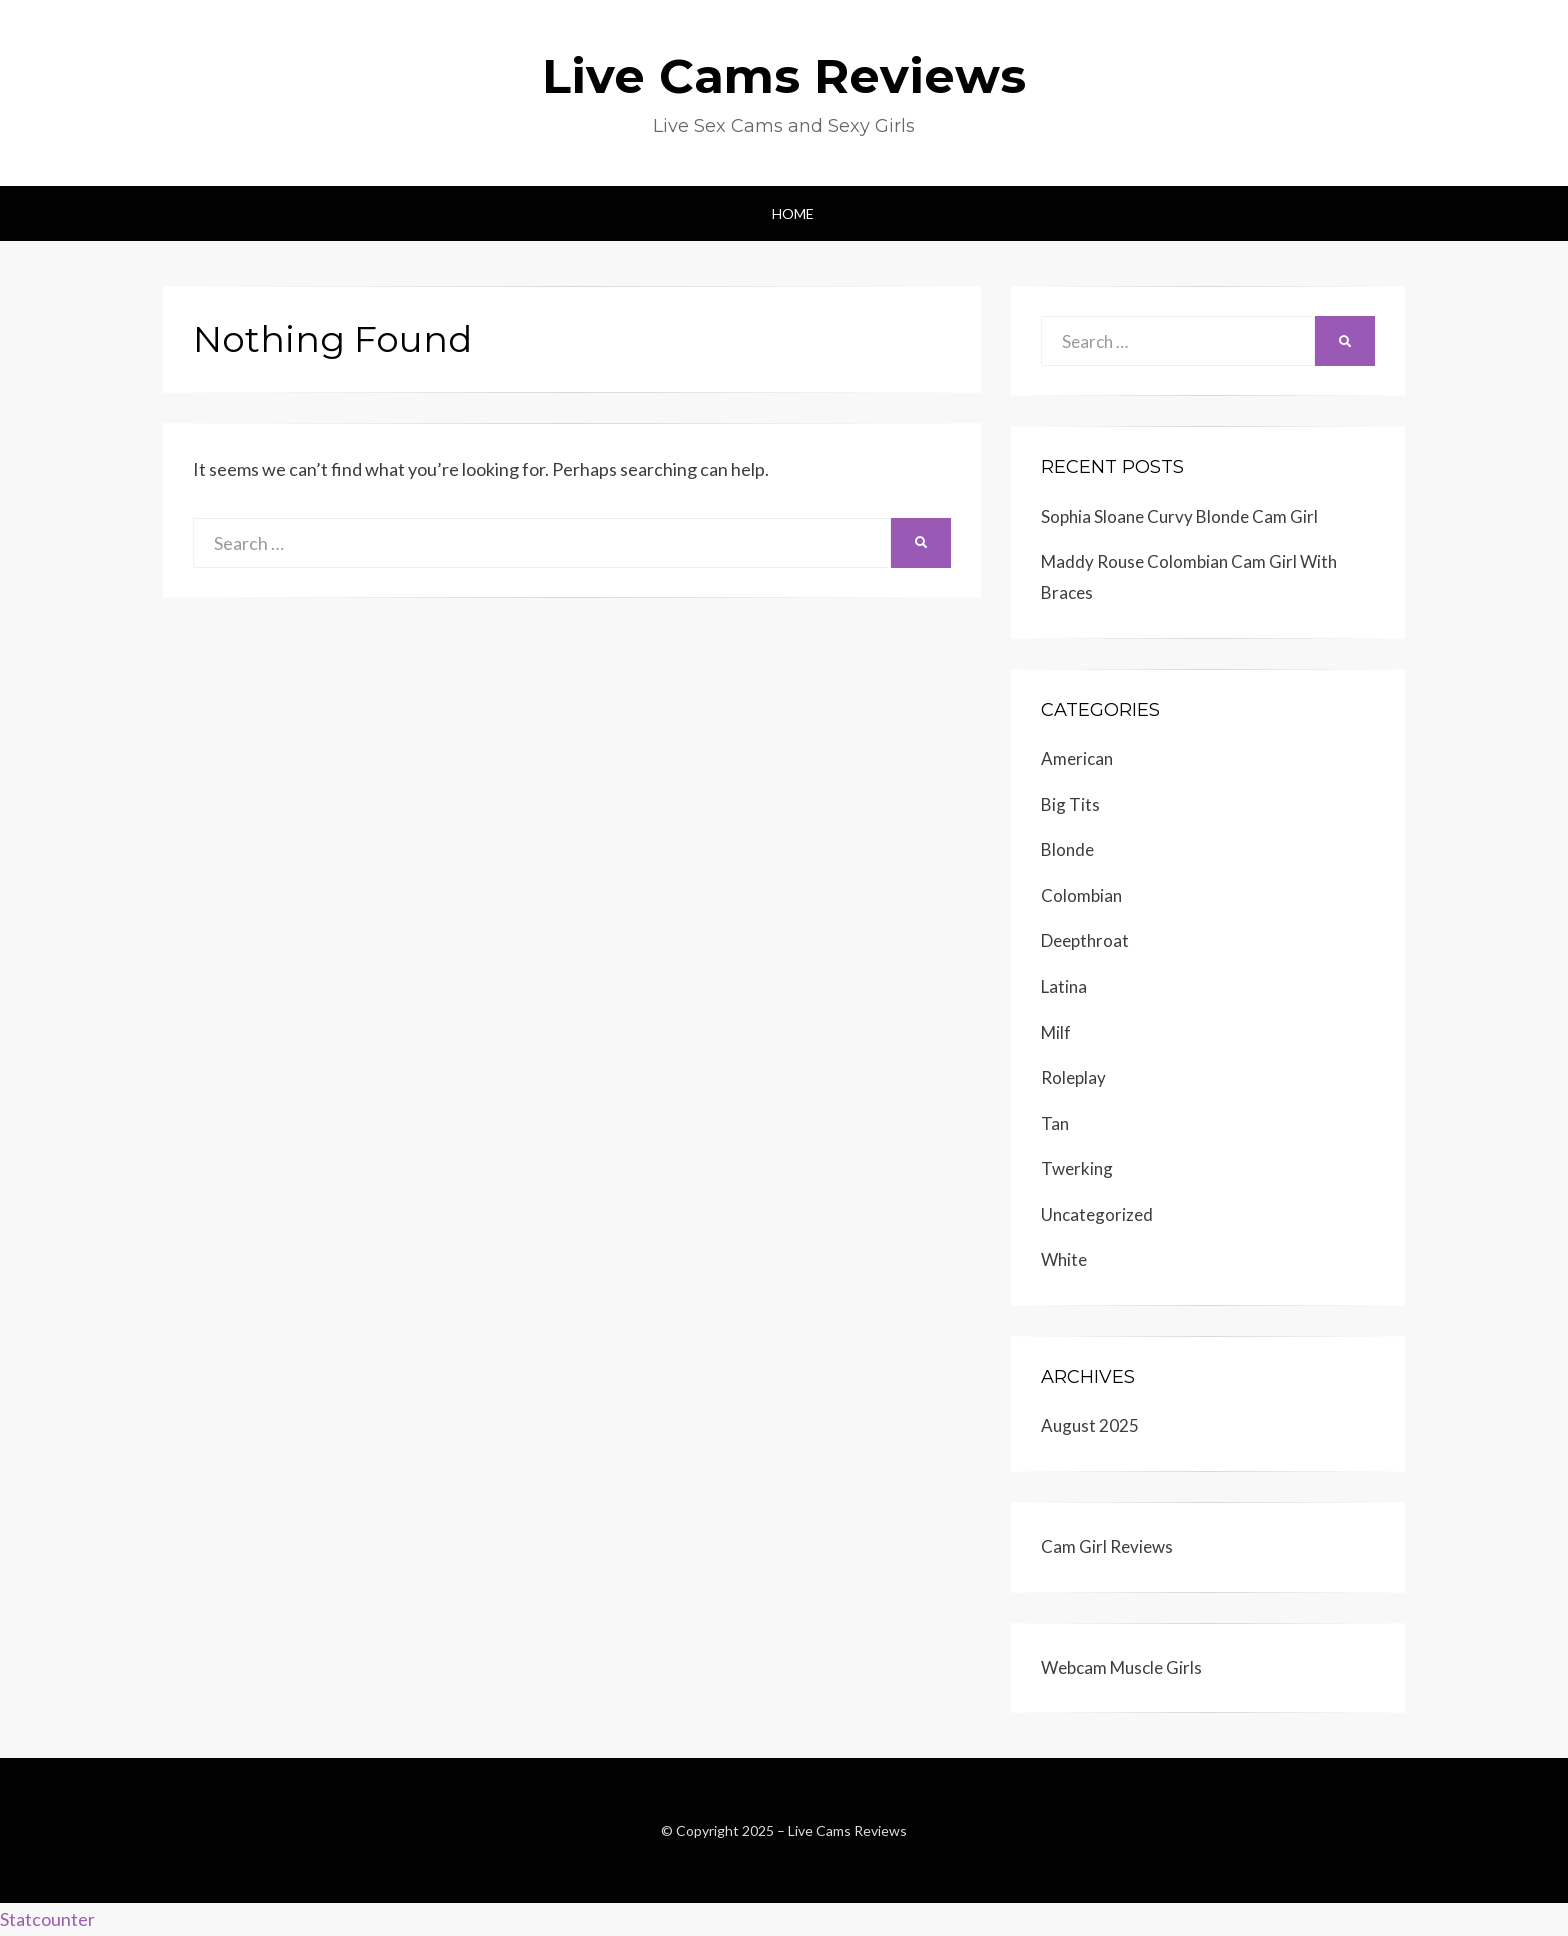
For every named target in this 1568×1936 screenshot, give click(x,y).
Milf (1056, 1032)
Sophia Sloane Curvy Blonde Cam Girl (1179, 516)
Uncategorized (1097, 1214)
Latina (1064, 986)
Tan (1055, 1123)
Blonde (1067, 849)
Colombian (1081, 895)
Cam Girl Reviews (1107, 1546)
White (1064, 1259)
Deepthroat (1085, 940)
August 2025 (1090, 1425)
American (1077, 758)
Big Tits (1070, 804)
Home (793, 213)
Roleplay (1073, 1077)
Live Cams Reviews (784, 76)
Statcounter (47, 1919)
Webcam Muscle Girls (1121, 1667)
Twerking (1077, 1168)
